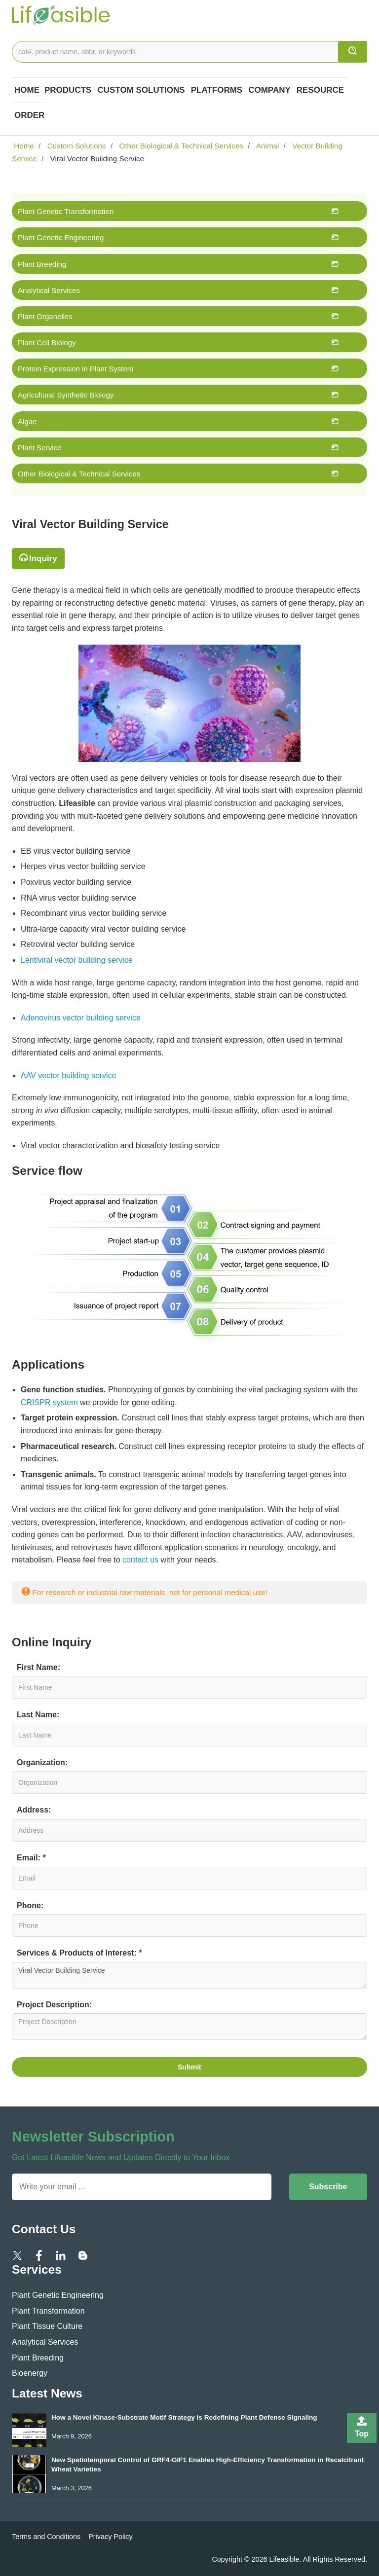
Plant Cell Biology (47, 342)
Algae (27, 421)
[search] (352, 52)
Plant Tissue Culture (47, 2326)
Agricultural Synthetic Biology (66, 395)
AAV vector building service (68, 1075)
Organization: (42, 1762)
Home (26, 90)
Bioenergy (29, 2373)
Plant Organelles (45, 316)
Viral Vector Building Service (189, 1975)
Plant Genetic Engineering (61, 237)
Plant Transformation (48, 2311)
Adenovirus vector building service (81, 1018)
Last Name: (38, 1714)
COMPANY (269, 90)
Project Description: (54, 2004)
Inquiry (43, 558)
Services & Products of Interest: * (79, 1953)
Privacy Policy (110, 2536)
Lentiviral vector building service (77, 960)
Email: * (31, 1857)
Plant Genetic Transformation (66, 211)
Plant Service (39, 447)
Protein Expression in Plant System (75, 368)
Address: (34, 1810)
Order (29, 115)
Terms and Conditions (46, 2536)
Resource (320, 90)
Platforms (217, 90)
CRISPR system (49, 1402)
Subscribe (328, 2186)
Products (67, 90)
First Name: (38, 1667)
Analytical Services (49, 290)
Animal (267, 146)
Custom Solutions (141, 90)
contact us (140, 1560)
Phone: (30, 1905)
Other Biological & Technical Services (180, 146)
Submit (189, 2067)
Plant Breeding (42, 264)
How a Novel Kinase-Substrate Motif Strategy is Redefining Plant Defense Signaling (184, 2417)
